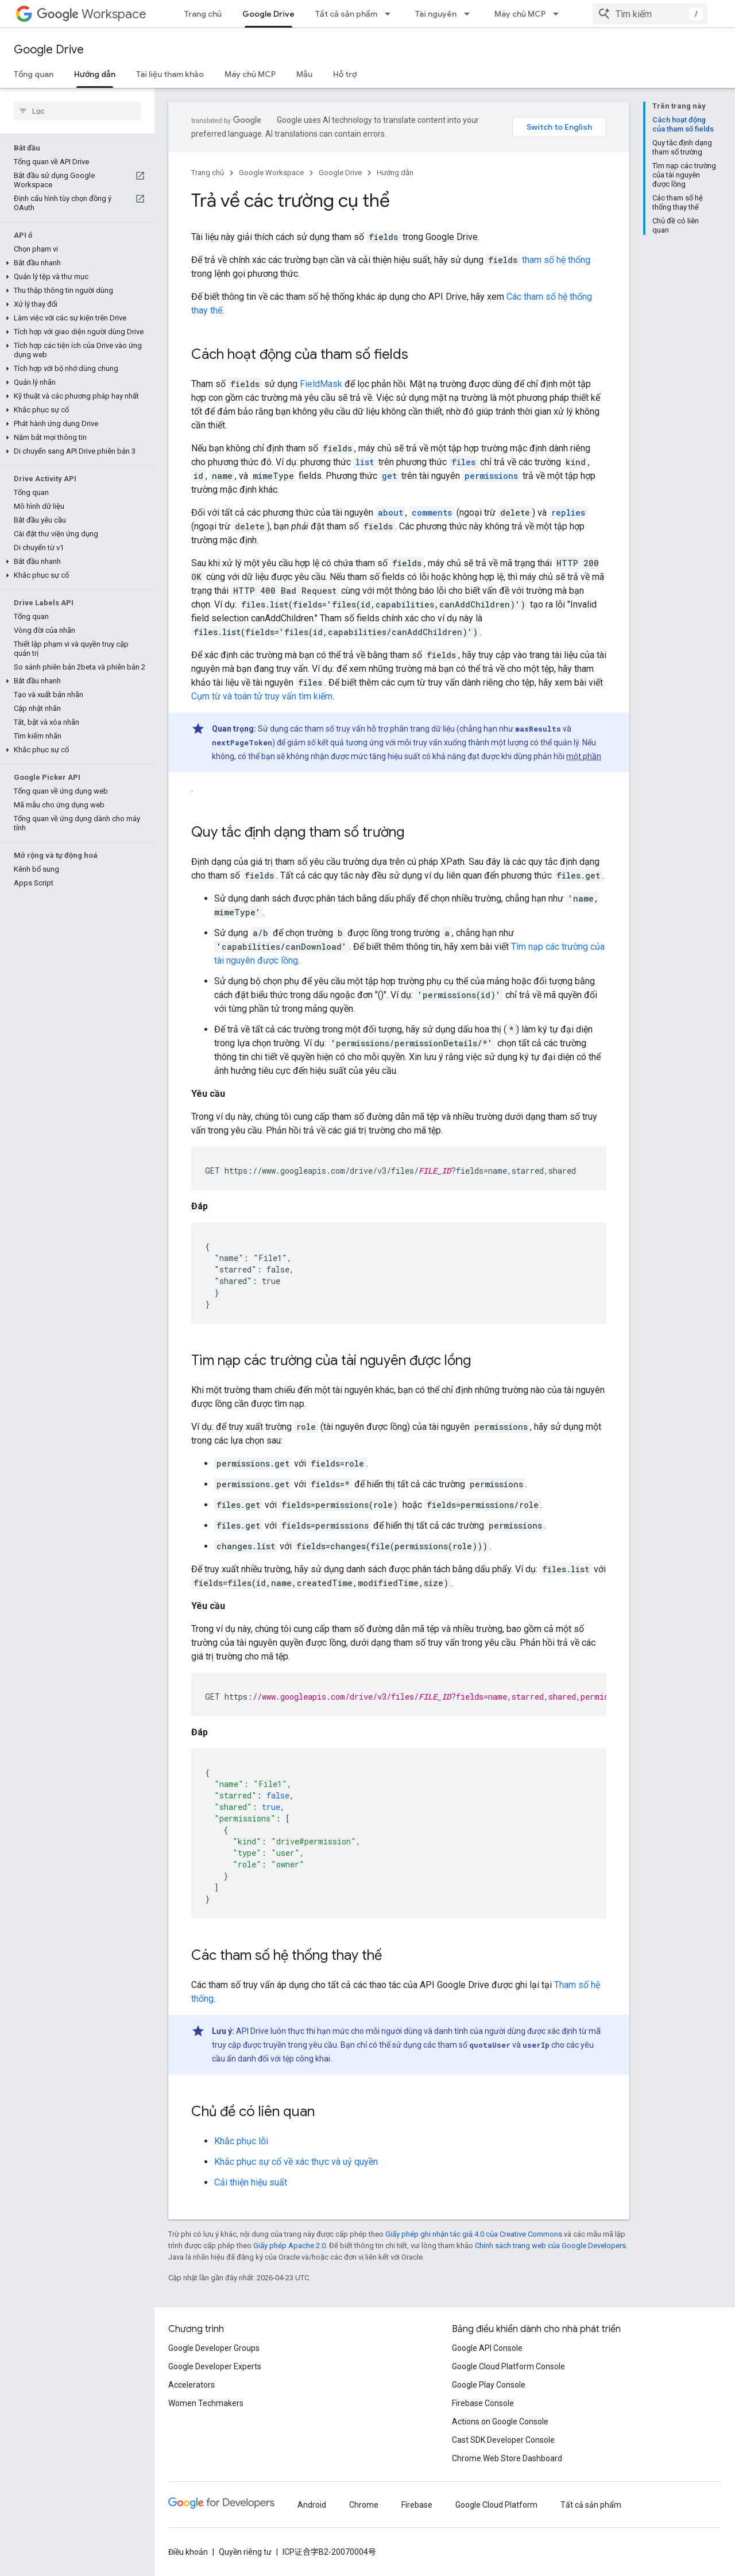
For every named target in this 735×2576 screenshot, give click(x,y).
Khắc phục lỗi (241, 2141)
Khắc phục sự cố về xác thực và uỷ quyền (296, 2161)
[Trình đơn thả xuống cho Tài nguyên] (470, 14)
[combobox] (650, 13)
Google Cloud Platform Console (508, 2366)
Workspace (91, 14)
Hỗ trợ (345, 74)
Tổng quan (33, 74)
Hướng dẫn (395, 172)
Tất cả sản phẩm (346, 14)
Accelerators (191, 2384)
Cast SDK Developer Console (503, 2440)
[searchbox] (77, 111)
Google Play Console (488, 2384)
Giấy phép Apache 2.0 (289, 2245)
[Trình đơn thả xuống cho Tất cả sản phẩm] (391, 14)
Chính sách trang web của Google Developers (550, 2245)
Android (311, 2504)
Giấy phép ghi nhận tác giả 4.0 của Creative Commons (473, 2234)
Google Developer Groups (214, 2348)
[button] (75, 263)
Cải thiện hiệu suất (250, 2182)
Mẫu (304, 74)
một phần (583, 756)
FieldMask (321, 383)
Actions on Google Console (500, 2421)
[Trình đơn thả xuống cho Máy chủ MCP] (559, 14)
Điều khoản (188, 2551)
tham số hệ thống (556, 259)
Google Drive (49, 49)
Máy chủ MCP (520, 14)
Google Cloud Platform (496, 2504)
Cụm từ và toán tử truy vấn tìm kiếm (261, 696)
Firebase (416, 2504)
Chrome (363, 2504)
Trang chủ (203, 14)
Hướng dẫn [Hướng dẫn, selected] (94, 74)
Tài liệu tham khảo (170, 74)
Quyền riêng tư (245, 2551)
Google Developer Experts (214, 2366)
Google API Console (487, 2348)
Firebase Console (483, 2403)
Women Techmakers (205, 2403)
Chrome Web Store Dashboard (507, 2458)
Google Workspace (271, 172)
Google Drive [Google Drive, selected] (268, 14)
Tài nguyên (436, 14)
